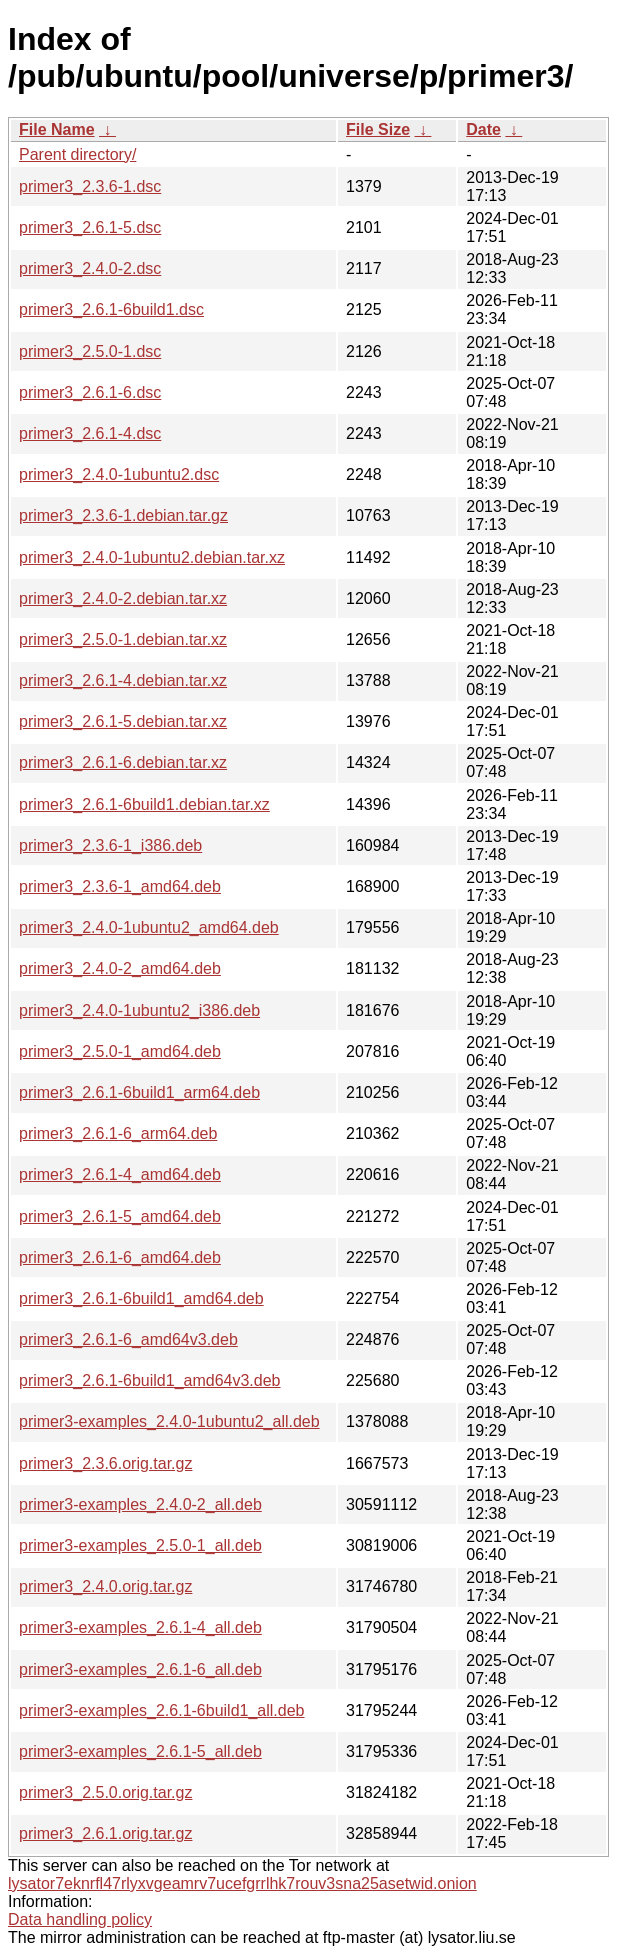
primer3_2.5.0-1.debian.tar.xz (123, 639)
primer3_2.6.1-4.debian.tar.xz (123, 680)
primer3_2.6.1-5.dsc (90, 227)
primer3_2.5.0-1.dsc (90, 351)
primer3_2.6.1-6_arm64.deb (118, 1133)
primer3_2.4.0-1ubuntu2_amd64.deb (149, 927)
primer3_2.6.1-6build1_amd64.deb (141, 1298)
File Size (378, 129)
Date (483, 129)
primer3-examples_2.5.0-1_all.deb (140, 1545)
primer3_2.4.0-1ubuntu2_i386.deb (139, 1010)
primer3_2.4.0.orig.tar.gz (105, 1586)
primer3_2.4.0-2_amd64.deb (120, 968)
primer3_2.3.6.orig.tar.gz (105, 1463)
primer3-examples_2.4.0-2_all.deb (140, 1504)
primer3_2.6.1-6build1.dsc (111, 309)
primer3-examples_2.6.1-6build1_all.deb (162, 1710)
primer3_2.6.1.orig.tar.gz (105, 1833)
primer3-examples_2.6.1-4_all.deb (140, 1627)
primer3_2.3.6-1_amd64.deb (120, 886)
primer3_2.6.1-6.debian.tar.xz (123, 762)
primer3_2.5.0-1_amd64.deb (120, 1051)
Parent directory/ (77, 154)
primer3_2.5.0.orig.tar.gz (105, 1792)
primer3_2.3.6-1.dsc (90, 186)
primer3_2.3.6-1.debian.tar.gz (123, 515)
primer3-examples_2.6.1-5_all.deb (140, 1751)
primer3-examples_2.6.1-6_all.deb (140, 1669)
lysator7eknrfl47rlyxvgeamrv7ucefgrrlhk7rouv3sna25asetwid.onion (242, 1883)
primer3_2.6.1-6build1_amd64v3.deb (150, 1380)
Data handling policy (80, 1919)
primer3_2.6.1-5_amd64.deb (120, 1216)
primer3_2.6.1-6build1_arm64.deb (139, 1092)
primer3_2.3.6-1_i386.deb (110, 845)
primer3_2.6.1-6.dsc (90, 392)
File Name (57, 129)
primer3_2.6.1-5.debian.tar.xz (123, 721)
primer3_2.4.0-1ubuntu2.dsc (119, 474)
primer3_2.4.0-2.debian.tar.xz (123, 598)
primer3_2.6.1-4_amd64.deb (120, 1174)
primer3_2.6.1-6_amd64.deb (120, 1257)
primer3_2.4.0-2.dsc (90, 268)
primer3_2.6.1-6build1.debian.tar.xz (144, 804)
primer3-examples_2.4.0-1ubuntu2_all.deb (169, 1421)
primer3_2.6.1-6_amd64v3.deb (128, 1339)
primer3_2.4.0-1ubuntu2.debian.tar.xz (152, 557)
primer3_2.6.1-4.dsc (90, 433)
